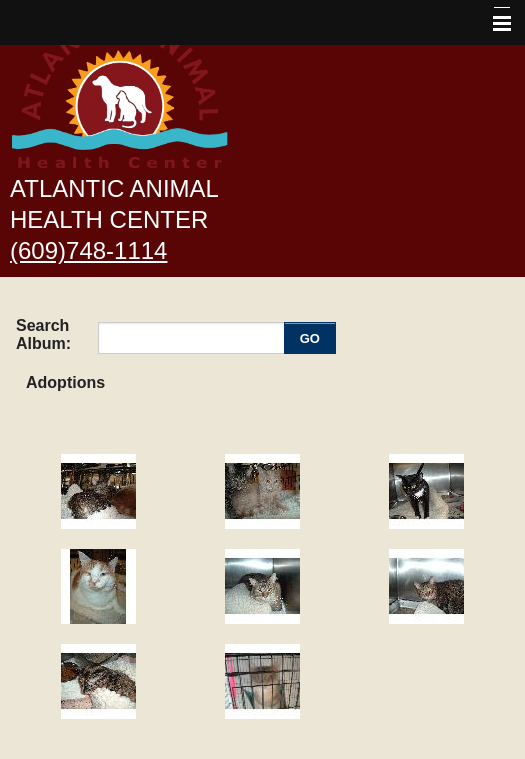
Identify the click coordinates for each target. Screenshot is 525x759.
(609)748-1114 (88, 250)
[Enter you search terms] (194, 338)
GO (310, 338)
